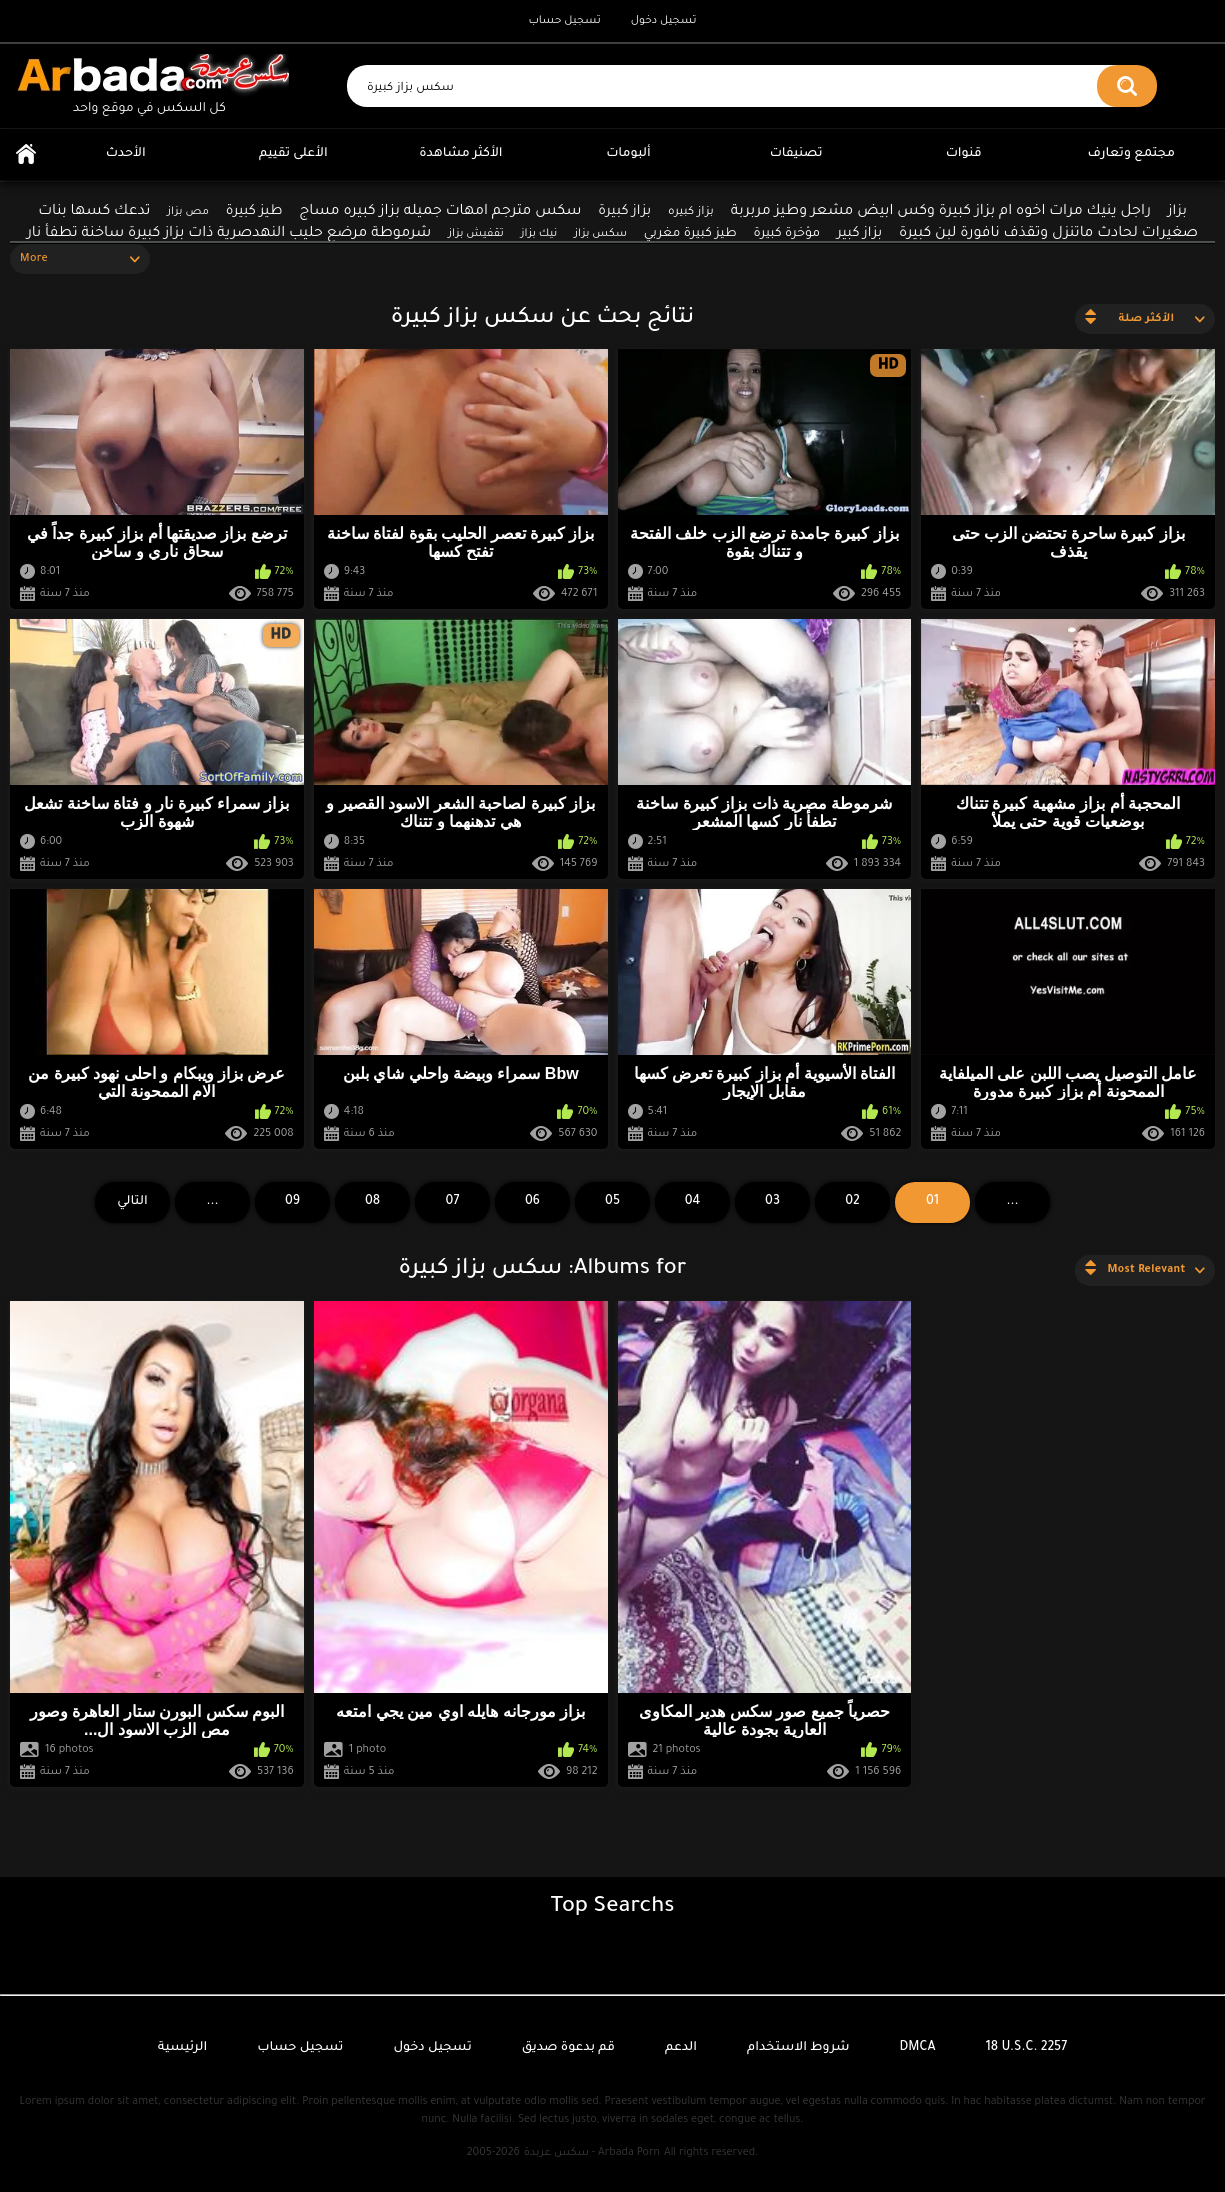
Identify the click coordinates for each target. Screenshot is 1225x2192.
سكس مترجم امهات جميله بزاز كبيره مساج (440, 212)
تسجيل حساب (564, 21)
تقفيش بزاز (476, 234)
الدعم (681, 2048)
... (212, 1202)
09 (292, 1202)
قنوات (964, 154)
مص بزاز (188, 212)
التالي (132, 1202)
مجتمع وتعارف (1131, 154)
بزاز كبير (859, 233)
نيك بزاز (539, 234)
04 (693, 1202)
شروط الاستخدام (798, 2048)
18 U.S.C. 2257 (1027, 2048)
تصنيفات (796, 154)
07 (453, 1202)
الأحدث (126, 154)
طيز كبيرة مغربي (690, 234)
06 (532, 1202)
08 (372, 1202)
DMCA (918, 2048)
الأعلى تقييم (293, 154)
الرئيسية (26, 154)
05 (612, 1202)
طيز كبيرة (254, 211)
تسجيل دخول (664, 21)
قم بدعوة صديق (568, 2048)
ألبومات (628, 154)
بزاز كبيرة (624, 211)
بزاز (1177, 211)
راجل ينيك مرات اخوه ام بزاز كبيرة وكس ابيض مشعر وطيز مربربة (941, 212)
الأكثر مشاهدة (460, 154)
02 (852, 1202)
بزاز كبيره (691, 212)
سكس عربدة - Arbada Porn (592, 2153)
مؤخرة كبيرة (786, 234)
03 (772, 1202)
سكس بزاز (600, 234)
